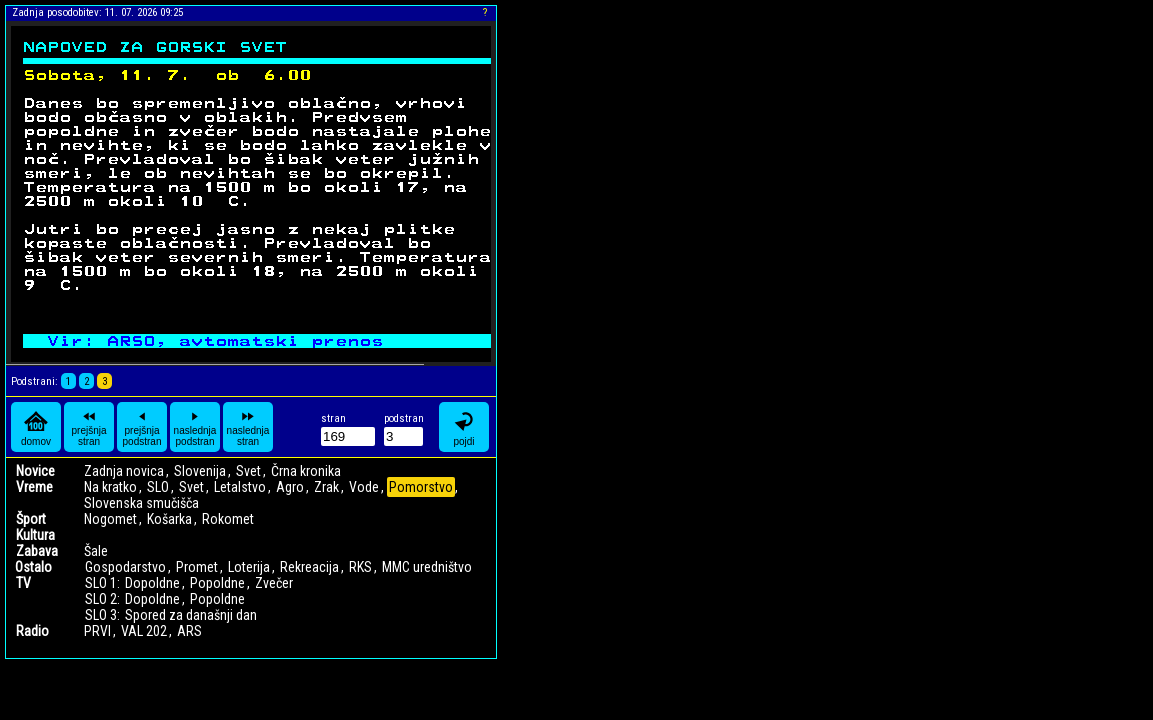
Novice (35, 471)
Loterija (249, 567)
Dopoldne (152, 583)
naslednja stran (248, 427)
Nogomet (110, 519)
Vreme (34, 487)
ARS (189, 631)
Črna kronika (306, 471)
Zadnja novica (124, 471)
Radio (32, 631)
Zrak (326, 487)
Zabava (37, 551)
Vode (364, 487)
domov (36, 427)
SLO (158, 487)
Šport (31, 519)
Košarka (169, 519)
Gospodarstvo (125, 567)
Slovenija (200, 471)
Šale (96, 551)
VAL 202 (144, 631)
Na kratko (110, 487)
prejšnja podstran (142, 427)
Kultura (35, 535)
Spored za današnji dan (191, 615)
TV (23, 583)
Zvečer (274, 583)
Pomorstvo (421, 487)
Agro (290, 487)
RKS (360, 567)
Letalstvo (240, 487)
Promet (197, 567)
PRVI (97, 631)
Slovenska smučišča (141, 503)
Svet (248, 471)
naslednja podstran (195, 427)
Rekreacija (309, 567)
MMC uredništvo (427, 567)
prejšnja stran (88, 427)
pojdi (464, 427)
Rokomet (228, 519)
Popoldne (217, 583)
